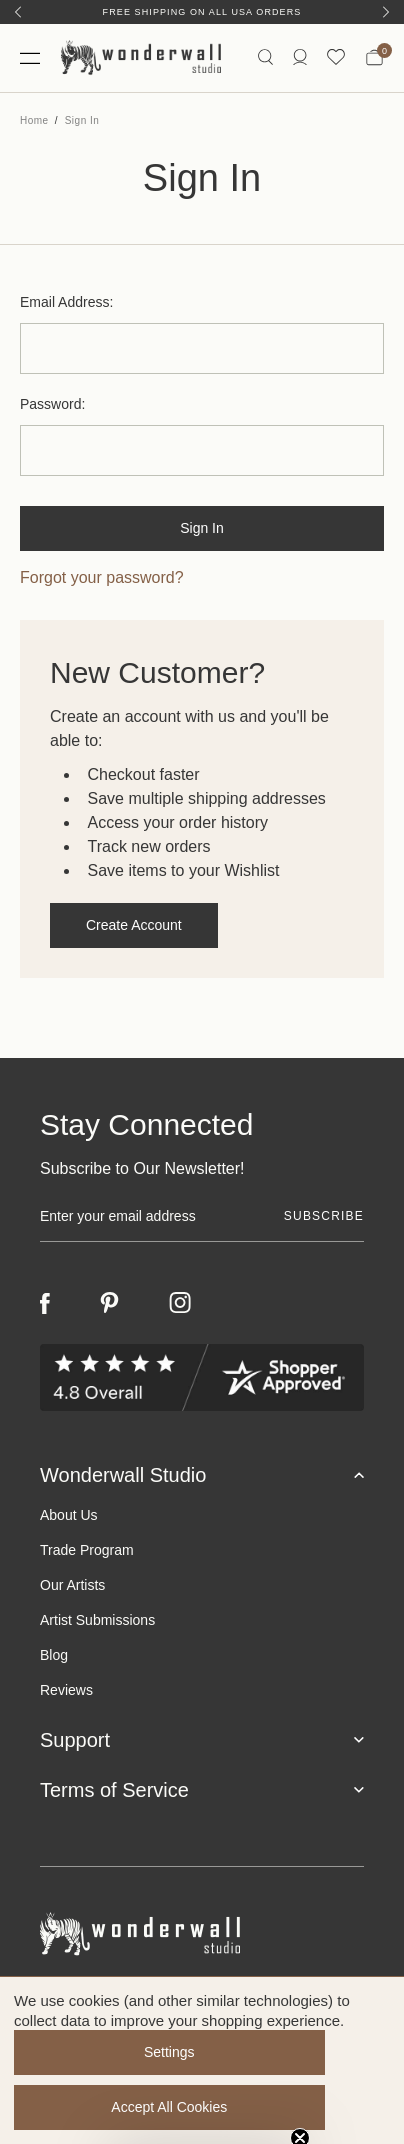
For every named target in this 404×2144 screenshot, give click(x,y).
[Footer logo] (202, 1934)
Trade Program (87, 1550)
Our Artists (72, 1585)
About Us (69, 1515)
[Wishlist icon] (336, 57)
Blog (54, 1655)
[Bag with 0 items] (374, 58)
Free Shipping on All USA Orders (202, 12)
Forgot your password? (102, 577)
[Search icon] (265, 57)
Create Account (134, 925)
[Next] (386, 12)
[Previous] (18, 12)
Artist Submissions (97, 1620)
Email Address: (66, 302)
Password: (52, 404)
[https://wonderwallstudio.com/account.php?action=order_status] (300, 57)
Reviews (66, 1690)
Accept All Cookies (169, 2107)
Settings (169, 2052)
